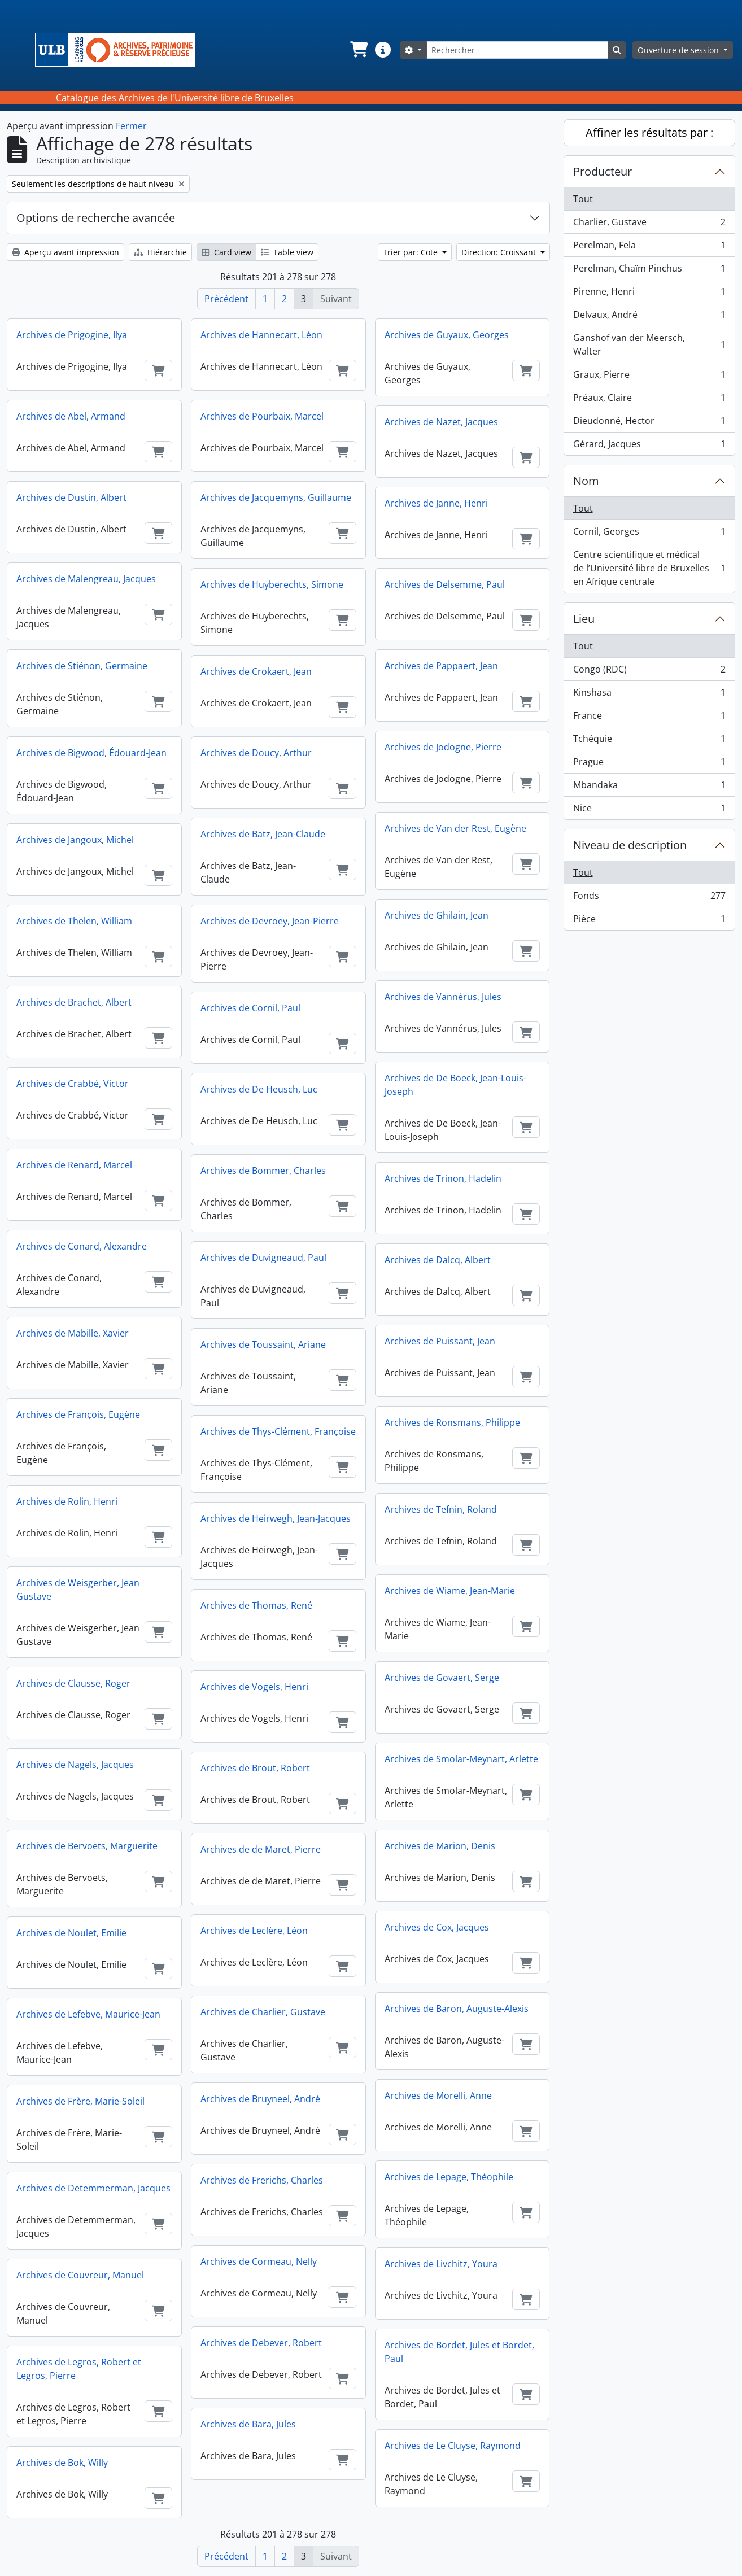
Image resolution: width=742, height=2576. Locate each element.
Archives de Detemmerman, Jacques (93, 2188)
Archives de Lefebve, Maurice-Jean (88, 2014)
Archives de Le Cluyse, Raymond (453, 2445)
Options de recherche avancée (95, 217)
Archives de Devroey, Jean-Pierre (269, 921)
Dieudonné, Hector (649, 423)
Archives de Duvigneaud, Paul (263, 1257)
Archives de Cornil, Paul (250, 1008)
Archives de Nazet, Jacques (441, 422)
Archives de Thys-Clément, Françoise (278, 1431)
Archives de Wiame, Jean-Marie (450, 1590)
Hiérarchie (160, 252)
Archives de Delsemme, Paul (445, 584)
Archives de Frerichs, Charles (261, 2180)
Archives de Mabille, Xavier (72, 1333)
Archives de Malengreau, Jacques (86, 579)
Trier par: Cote (411, 252)
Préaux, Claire (649, 400)
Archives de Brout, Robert (255, 1768)
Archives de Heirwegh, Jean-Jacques (275, 1518)
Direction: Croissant (499, 252)
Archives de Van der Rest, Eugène (455, 828)
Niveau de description (630, 845)
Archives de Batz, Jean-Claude (262, 834)
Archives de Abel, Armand (70, 416)
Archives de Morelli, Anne (438, 2095)
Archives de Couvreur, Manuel (80, 2275)
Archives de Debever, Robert (261, 2343)
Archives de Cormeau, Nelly (258, 2261)
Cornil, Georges (649, 534)
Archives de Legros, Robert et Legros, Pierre (78, 2369)
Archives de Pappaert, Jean (441, 666)
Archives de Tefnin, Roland (441, 1509)
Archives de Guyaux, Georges (447, 335)
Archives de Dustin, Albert (71, 497)
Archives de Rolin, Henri (66, 1501)
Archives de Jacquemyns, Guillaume (275, 497)
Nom (586, 480)
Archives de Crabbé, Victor (72, 1083)
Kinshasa (649, 695)
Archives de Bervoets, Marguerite (87, 1846)
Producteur (602, 171)
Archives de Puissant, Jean (440, 1341)
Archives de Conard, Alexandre (81, 1246)
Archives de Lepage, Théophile (449, 2177)
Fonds (649, 898)
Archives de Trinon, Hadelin (443, 1178)
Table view (287, 252)
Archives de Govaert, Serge (442, 1677)
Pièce (649, 921)
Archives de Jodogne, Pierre (443, 747)
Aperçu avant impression (65, 252)
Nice (649, 810)
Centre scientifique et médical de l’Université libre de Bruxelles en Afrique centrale (649, 568)
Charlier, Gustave (649, 224)
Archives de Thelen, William (74, 921)
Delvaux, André (649, 317)
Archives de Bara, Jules (248, 2424)
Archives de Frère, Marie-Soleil (80, 2101)
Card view (226, 252)
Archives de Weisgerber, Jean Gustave (77, 1590)
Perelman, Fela (649, 247)
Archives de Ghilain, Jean (436, 915)
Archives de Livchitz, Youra (441, 2264)
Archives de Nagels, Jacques (75, 1764)
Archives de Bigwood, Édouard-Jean (91, 752)
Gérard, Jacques (649, 446)
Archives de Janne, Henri (436, 503)
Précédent (226, 298)
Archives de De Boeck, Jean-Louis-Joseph (455, 1085)
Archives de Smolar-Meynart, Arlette (461, 1759)
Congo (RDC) (649, 671)
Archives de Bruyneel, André (260, 2099)
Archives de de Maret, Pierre (260, 1849)
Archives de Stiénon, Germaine (81, 666)
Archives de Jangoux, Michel (75, 839)
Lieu (584, 618)
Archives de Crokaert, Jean (256, 671)
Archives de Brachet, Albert (74, 1002)
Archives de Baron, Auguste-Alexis (457, 2008)
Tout (583, 199)
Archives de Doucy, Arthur (256, 752)
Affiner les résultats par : (649, 132)
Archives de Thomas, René (256, 1605)
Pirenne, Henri (649, 294)
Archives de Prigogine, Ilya (71, 335)
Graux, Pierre (649, 377)
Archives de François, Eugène (78, 1414)
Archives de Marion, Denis (440, 1846)
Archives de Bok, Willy (62, 2462)
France (649, 718)
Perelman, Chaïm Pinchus (649, 270)
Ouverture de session (679, 50)
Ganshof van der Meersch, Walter (649, 344)
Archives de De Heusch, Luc (258, 1089)
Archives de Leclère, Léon (254, 1930)
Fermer (131, 126)
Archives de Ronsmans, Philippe (452, 1422)
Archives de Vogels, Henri (254, 1686)
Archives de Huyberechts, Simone (271, 584)
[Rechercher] (517, 50)
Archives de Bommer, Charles (263, 1170)
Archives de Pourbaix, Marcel (262, 416)
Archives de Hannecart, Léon (261, 335)
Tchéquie (649, 741)
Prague (649, 764)
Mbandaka (649, 787)
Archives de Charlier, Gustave (262, 2012)
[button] (358, 49)
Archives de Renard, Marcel (74, 1165)
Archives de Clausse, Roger (73, 1683)
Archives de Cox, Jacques (437, 1927)
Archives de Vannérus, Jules (443, 996)
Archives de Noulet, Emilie (71, 1933)
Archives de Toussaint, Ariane (263, 1344)
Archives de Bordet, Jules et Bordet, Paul (459, 2352)
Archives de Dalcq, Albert (438, 1260)
